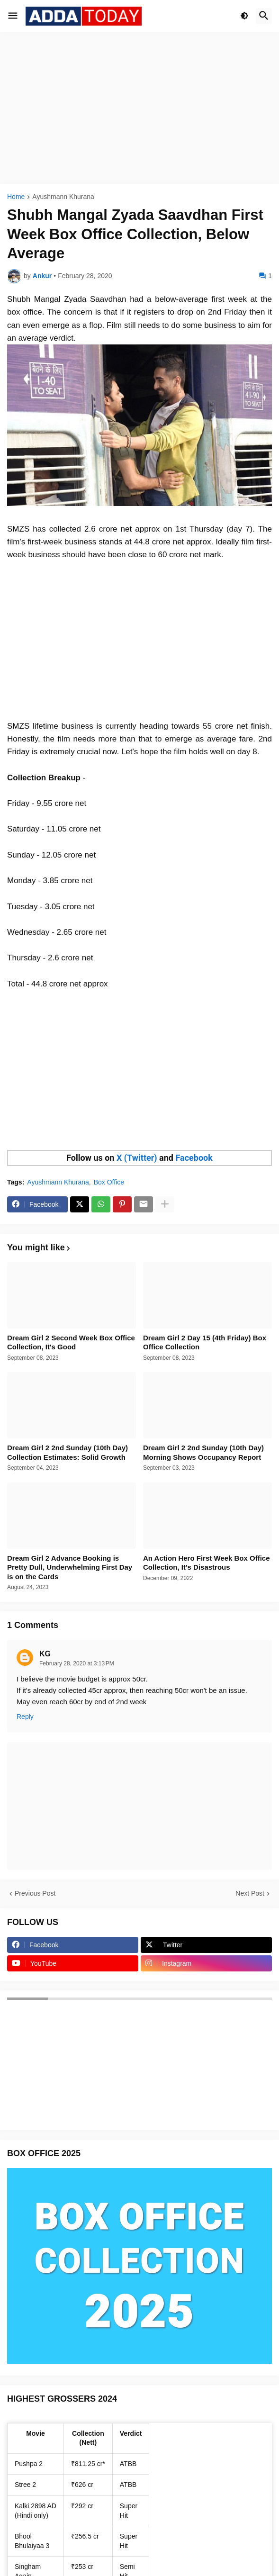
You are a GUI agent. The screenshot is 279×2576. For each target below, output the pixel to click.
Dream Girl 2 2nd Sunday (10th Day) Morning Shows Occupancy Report (203, 1452)
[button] (13, 16)
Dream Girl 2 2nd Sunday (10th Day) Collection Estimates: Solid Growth (67, 1452)
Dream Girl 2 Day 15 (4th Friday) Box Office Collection (204, 1342)
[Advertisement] (139, 108)
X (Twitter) (137, 1158)
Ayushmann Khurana (63, 196)
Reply (25, 1716)
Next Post (249, 1893)
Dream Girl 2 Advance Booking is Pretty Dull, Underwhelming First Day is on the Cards (69, 1567)
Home (16, 196)
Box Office (109, 1182)
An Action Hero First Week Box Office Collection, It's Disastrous (206, 1563)
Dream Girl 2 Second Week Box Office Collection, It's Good (71, 1342)
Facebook (193, 1158)
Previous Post (35, 1893)
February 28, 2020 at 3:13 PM (76, 1663)
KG (45, 1654)
